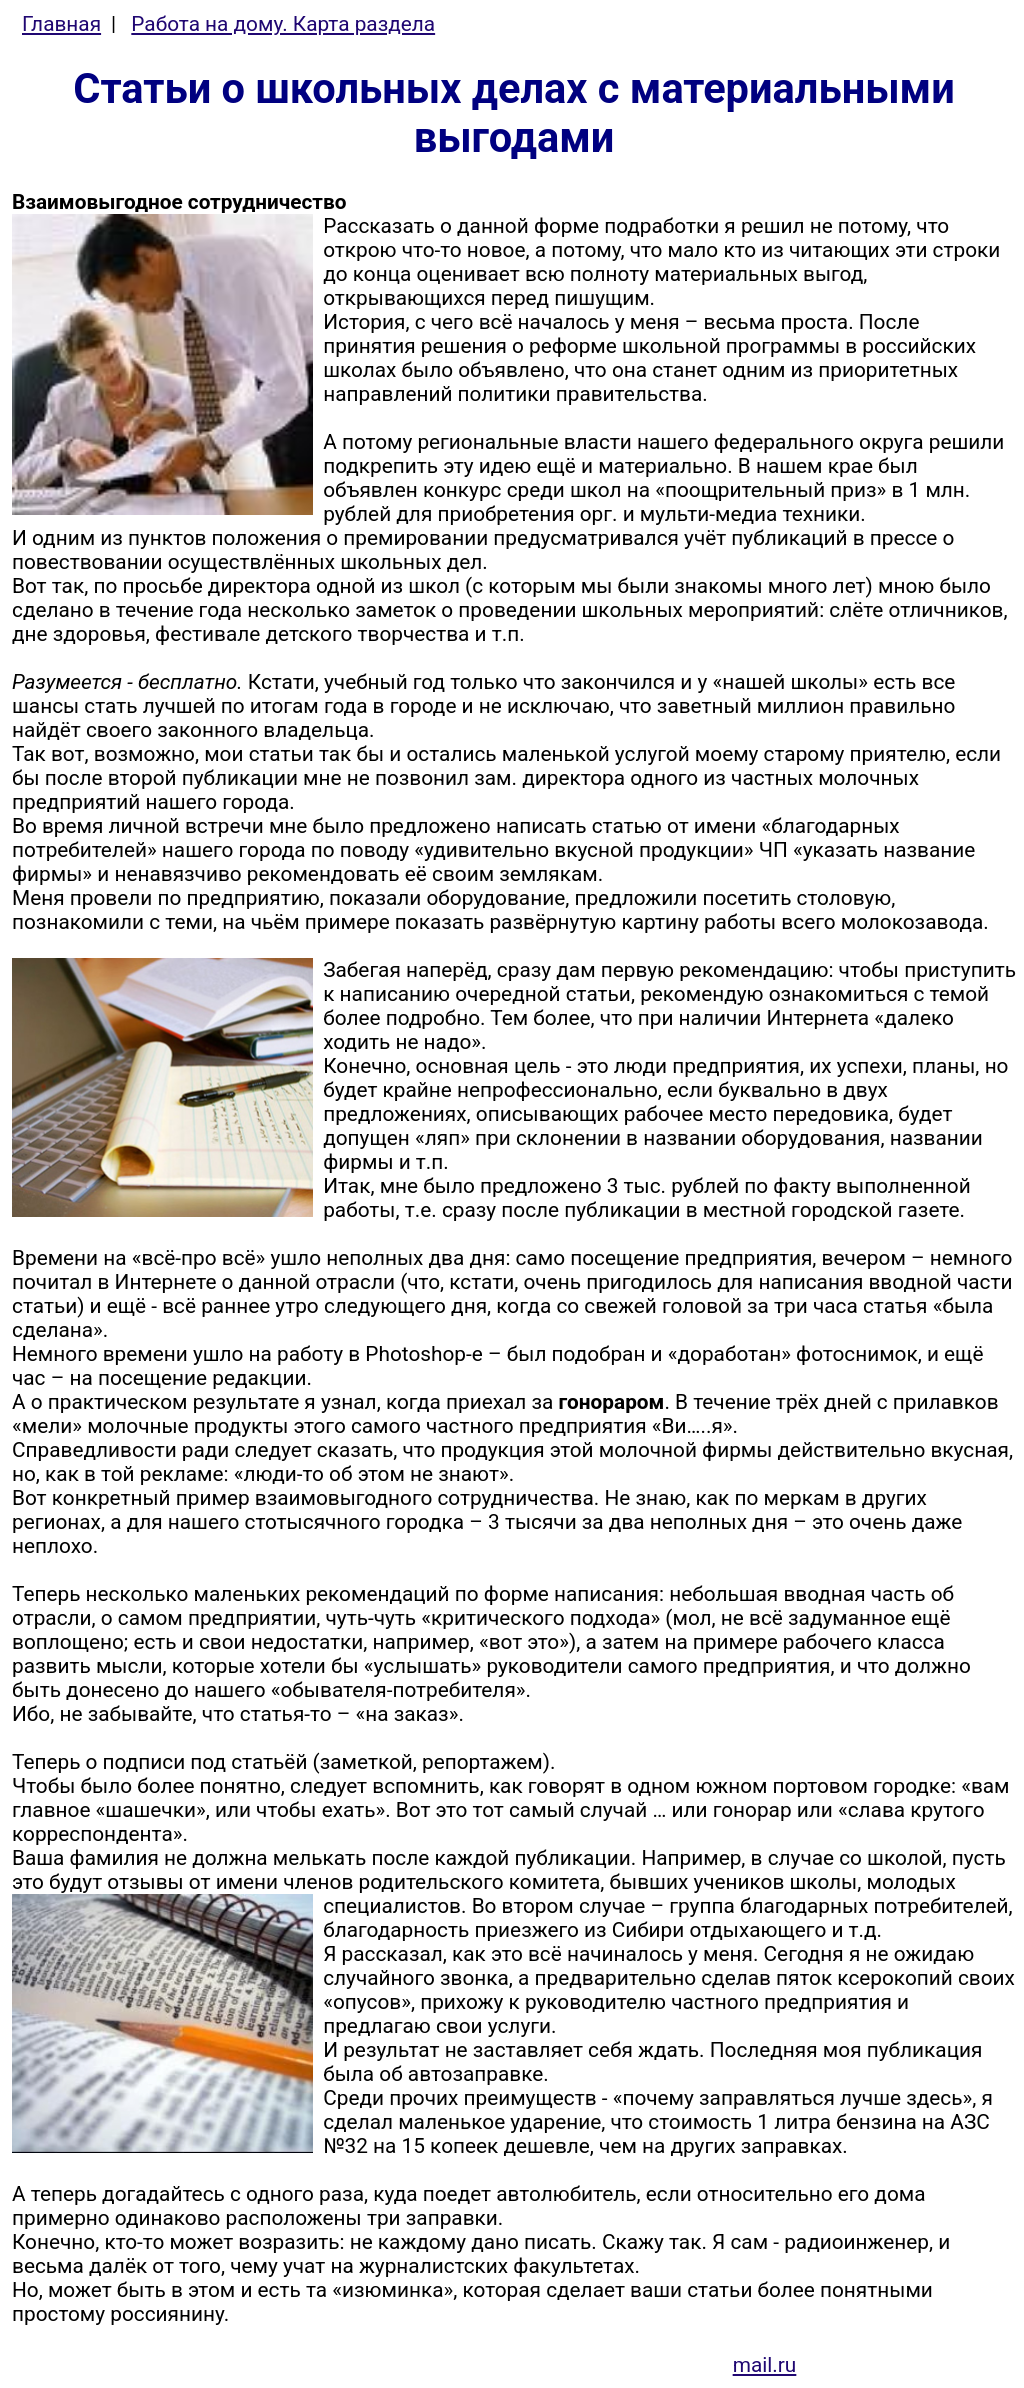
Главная (61, 24)
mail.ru (765, 2365)
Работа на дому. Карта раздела (283, 24)
